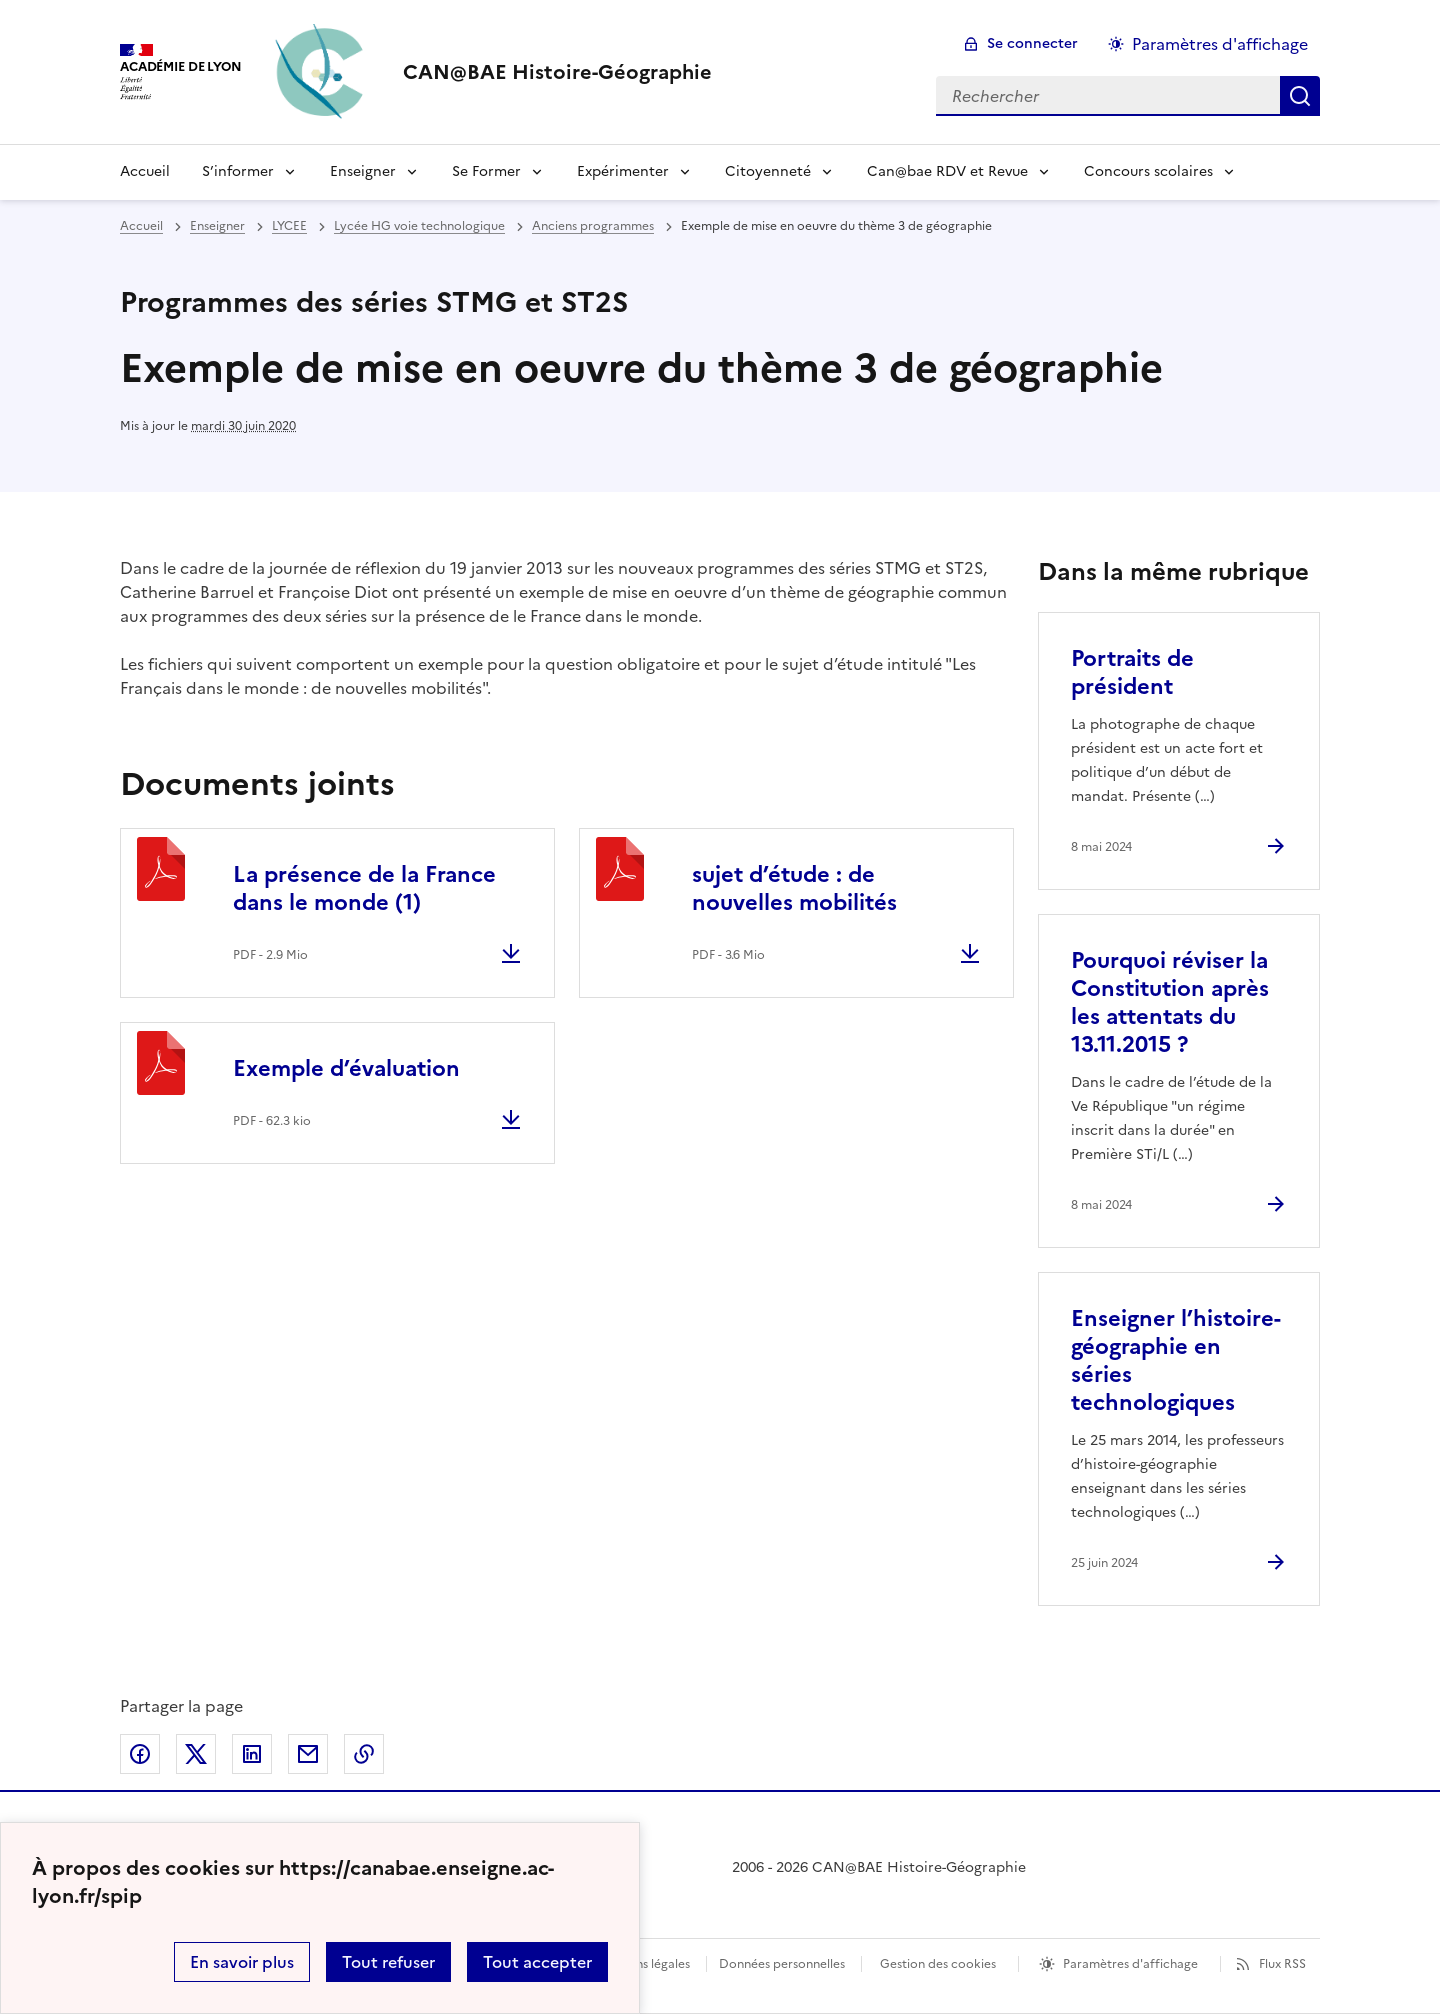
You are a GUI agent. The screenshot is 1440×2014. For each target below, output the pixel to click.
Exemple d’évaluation (346, 1068)
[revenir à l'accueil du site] (557, 72)
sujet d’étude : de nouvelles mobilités (794, 888)
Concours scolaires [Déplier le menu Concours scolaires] (1148, 171)
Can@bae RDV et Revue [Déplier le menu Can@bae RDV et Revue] (947, 171)
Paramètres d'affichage (1130, 1964)
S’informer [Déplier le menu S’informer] (238, 171)
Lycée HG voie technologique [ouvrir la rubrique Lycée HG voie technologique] (419, 226)
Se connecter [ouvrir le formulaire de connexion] (1032, 43)
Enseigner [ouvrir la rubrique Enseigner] (217, 226)
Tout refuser (388, 1962)
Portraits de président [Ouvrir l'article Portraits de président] (1132, 672)
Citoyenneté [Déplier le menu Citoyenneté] (768, 171)
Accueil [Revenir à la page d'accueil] (145, 171)
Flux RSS (1282, 1964)
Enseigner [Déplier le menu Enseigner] (363, 171)
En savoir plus (242, 1962)
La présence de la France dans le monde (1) (364, 888)
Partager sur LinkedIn (252, 1754)
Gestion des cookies (938, 1964)
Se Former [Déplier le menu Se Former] (486, 171)
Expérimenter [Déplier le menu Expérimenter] (623, 171)
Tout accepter (537, 1962)
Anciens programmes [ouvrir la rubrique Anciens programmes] (593, 226)
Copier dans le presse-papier (364, 1754)
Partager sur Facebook (140, 1754)
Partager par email (308, 1754)
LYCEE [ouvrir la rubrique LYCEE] (289, 226)
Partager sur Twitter (196, 1754)
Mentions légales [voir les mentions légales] (642, 1964)
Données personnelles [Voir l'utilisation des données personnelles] (782, 1964)
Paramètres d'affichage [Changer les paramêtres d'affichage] (1220, 44)
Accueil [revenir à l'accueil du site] (141, 226)
